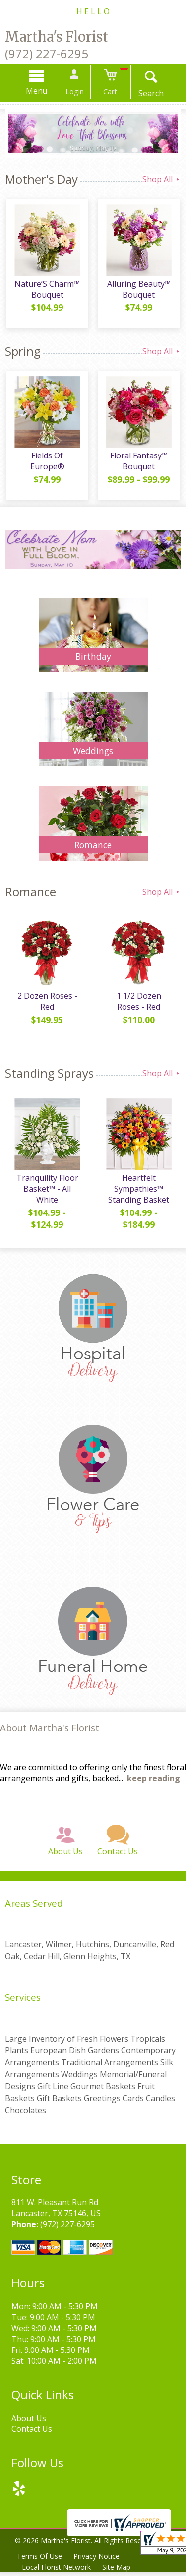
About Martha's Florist (49, 1729)
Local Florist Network (56, 2571)
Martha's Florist (56, 36)
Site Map (117, 2571)
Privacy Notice (97, 2560)
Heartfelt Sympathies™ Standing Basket (139, 1190)
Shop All (161, 179)
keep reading (153, 1779)
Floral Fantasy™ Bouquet (139, 462)
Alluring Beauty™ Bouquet (139, 291)
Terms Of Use (39, 2560)
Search (148, 93)
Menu (39, 90)
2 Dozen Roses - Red (46, 1003)
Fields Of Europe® (46, 457)
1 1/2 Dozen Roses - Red (139, 1003)
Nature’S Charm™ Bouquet (46, 291)
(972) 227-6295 (46, 53)
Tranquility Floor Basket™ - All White (46, 1190)
